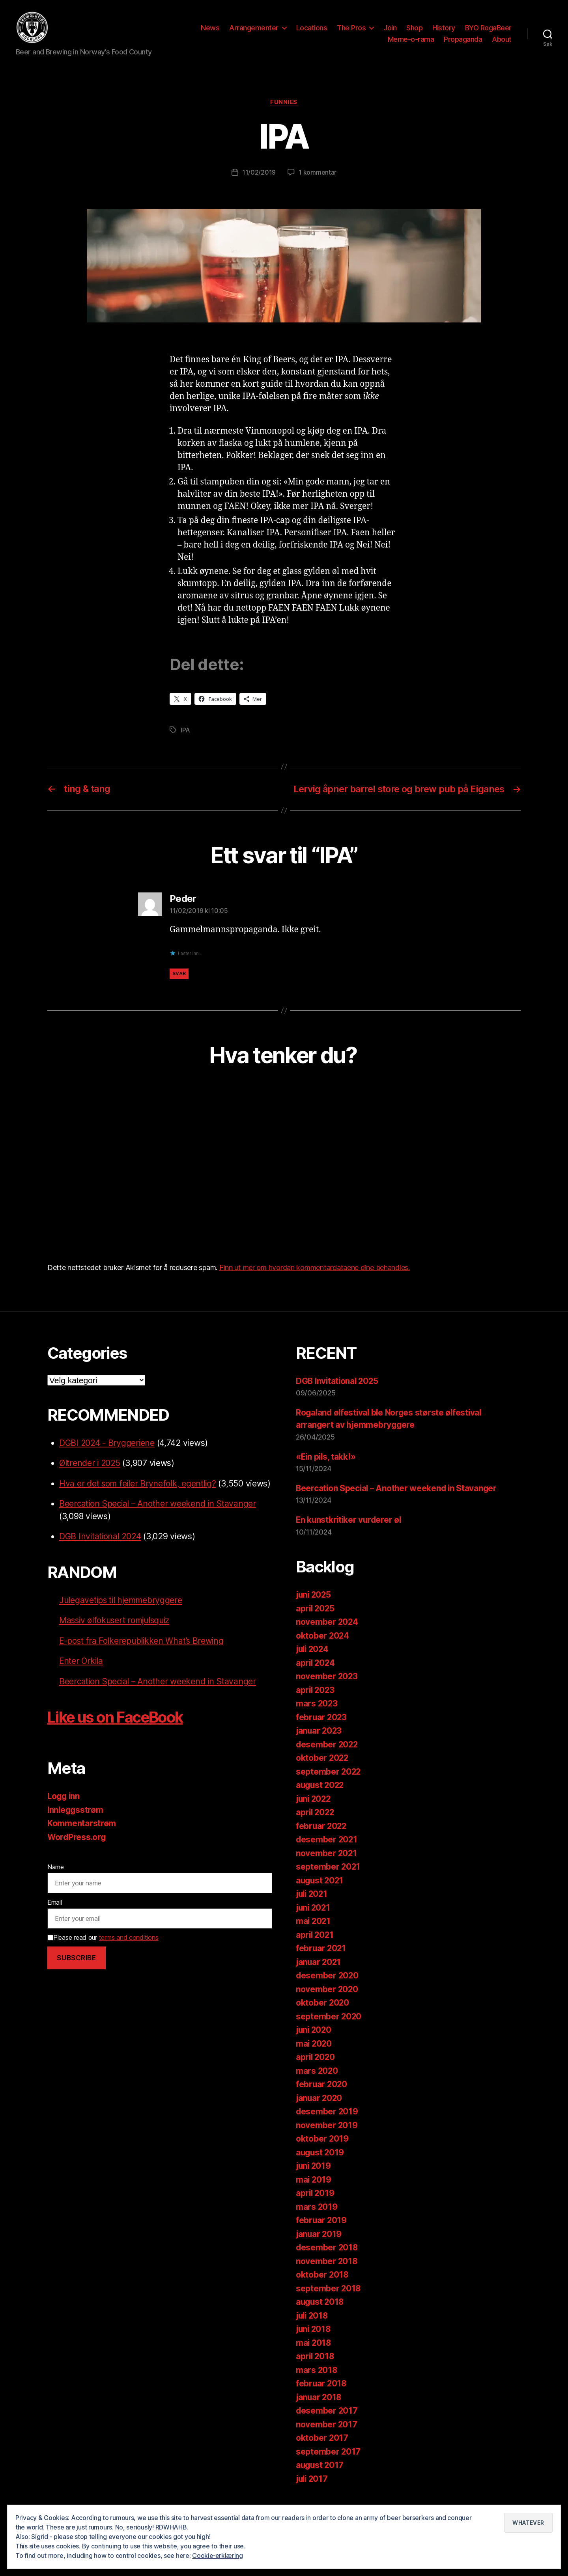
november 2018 (327, 2275)
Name (55, 1880)
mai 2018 (314, 2356)
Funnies (284, 104)
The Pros (351, 29)
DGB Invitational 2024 (100, 1550)
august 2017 (320, 2478)
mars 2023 (317, 1717)
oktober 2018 (322, 2288)
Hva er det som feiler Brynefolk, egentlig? (138, 1496)
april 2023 (316, 1703)
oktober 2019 (322, 2152)
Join (389, 29)
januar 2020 (320, 2111)
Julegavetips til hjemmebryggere (122, 1613)
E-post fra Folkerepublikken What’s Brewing (142, 1654)
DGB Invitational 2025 (338, 1394)
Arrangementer (253, 29)
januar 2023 (319, 1744)
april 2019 (315, 2206)
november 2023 (327, 1690)
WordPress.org (77, 1850)
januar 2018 (319, 2411)
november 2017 (327, 2438)
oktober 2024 (323, 1649)
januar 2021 (319, 1975)
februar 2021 (321, 1962)
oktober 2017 (322, 2451)
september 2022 (329, 1785)
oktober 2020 (323, 2016)
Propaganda (463, 41)
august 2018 (321, 2315)
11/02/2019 (259, 175)
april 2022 (316, 1826)
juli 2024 (313, 1662)
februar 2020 (322, 2098)
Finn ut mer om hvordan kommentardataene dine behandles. (314, 1280)
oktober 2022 (322, 1771)
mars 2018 (317, 2383)
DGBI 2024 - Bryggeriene (107, 1456)
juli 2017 (313, 2492)
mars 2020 (317, 2084)
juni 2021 (314, 1921)
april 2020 (316, 2070)
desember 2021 (327, 1853)
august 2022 (321, 1798)
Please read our (102, 1951)
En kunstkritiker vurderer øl (350, 1533)
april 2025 (316, 1622)
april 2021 (315, 1948)
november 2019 (327, 2139)
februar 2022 (322, 1839)
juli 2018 (313, 2329)
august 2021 (320, 1894)
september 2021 (328, 1880)
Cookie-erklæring (218, 2556)
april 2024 (316, 1676)
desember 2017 (327, 2424)
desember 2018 (327, 2261)
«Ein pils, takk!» (326, 1470)
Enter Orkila (81, 1674)
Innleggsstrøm (76, 1823)
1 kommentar (317, 175)
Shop (414, 29)
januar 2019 (319, 2247)
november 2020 (327, 2003)
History (443, 29)
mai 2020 (314, 2057)
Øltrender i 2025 (90, 1476)
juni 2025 (314, 1608)
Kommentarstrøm (81, 1837)
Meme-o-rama (411, 41)
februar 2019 (322, 2234)
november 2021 (327, 1867)
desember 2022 (327, 1758)
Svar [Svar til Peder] (179, 987)
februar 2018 (322, 2397)
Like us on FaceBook (119, 1730)
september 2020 (329, 2030)
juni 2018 (314, 2342)
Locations (311, 29)
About (502, 41)
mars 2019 (317, 2220)
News (210, 29)
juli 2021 (313, 1907)
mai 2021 (314, 1934)
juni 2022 (314, 1812)
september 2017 (328, 2465)
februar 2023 (322, 1731)
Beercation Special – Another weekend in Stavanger (158, 1517)
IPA (185, 733)
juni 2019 (314, 2179)
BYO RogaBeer (488, 29)
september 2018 (328, 2302)
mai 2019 (314, 2193)
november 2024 (327, 1635)
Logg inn (64, 1809)
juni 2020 (314, 2043)
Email (54, 1915)
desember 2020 (328, 1989)
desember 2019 (327, 2125)
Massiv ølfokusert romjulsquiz (116, 1634)
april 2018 (315, 2370)
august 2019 (321, 2166)
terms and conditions (129, 1951)
